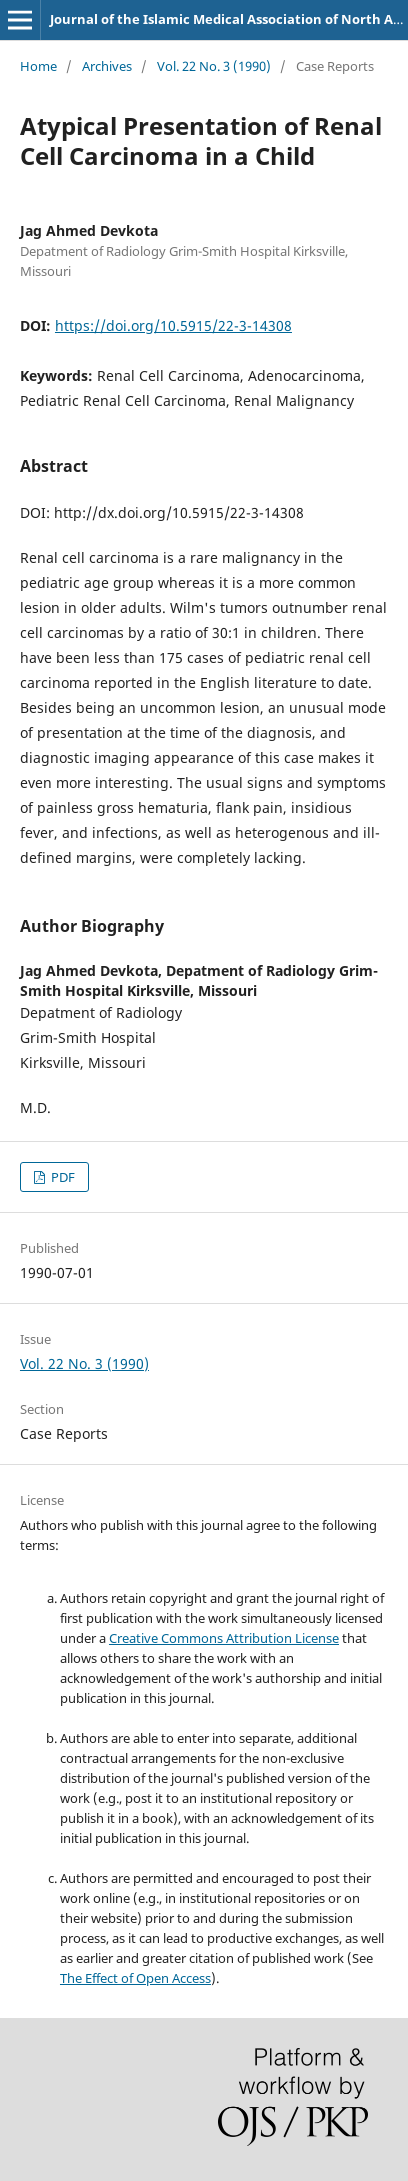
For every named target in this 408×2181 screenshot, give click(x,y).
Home (38, 66)
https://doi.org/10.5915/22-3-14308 (173, 325)
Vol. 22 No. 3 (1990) (214, 66)
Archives (107, 66)
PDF (61, 1177)
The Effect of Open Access (135, 1978)
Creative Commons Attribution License (224, 1638)
